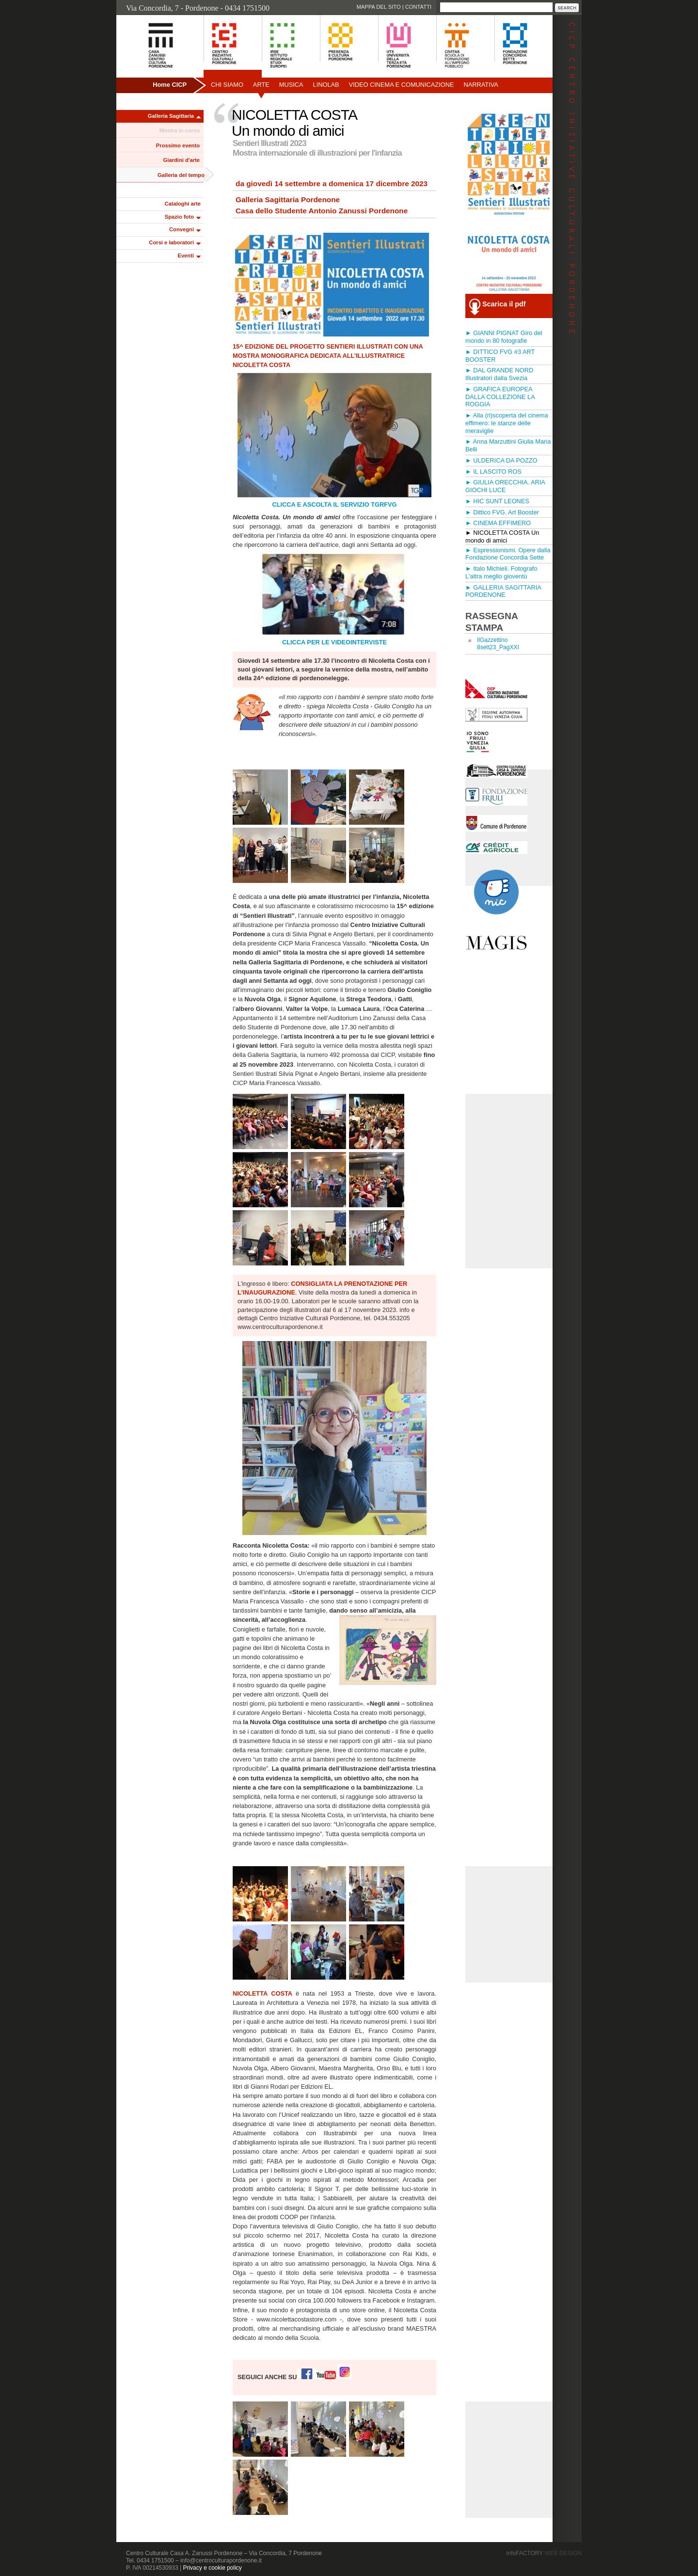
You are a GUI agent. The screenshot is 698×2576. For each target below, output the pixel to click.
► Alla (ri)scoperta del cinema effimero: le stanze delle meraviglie (506, 423)
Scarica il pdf (504, 304)
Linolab (326, 84)
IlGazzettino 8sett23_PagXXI (498, 644)
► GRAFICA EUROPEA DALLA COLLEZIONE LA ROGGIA (500, 396)
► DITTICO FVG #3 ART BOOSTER (500, 355)
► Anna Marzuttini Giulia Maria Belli (508, 445)
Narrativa (480, 84)
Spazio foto (179, 217)
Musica (291, 84)
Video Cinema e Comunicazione (401, 84)
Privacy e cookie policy (212, 2567)
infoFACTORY (544, 2553)
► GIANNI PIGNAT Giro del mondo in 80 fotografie (503, 336)
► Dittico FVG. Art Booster (502, 512)
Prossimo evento (178, 145)
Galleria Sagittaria (171, 116)
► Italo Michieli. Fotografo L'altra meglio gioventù (501, 572)
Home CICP (170, 84)
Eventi (185, 255)
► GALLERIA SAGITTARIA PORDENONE (503, 591)
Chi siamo (227, 84)
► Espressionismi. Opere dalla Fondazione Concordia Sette (508, 553)
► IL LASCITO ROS (493, 471)
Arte (261, 84)
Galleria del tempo (181, 175)
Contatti (418, 7)
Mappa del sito (378, 7)
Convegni (181, 229)
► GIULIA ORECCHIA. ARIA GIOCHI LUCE (505, 486)
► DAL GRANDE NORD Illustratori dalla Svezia (499, 374)
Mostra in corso (179, 130)
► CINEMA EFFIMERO (498, 523)
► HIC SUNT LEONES (497, 501)
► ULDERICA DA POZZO (501, 460)
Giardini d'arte (181, 160)
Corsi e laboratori (171, 242)
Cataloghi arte (182, 204)
